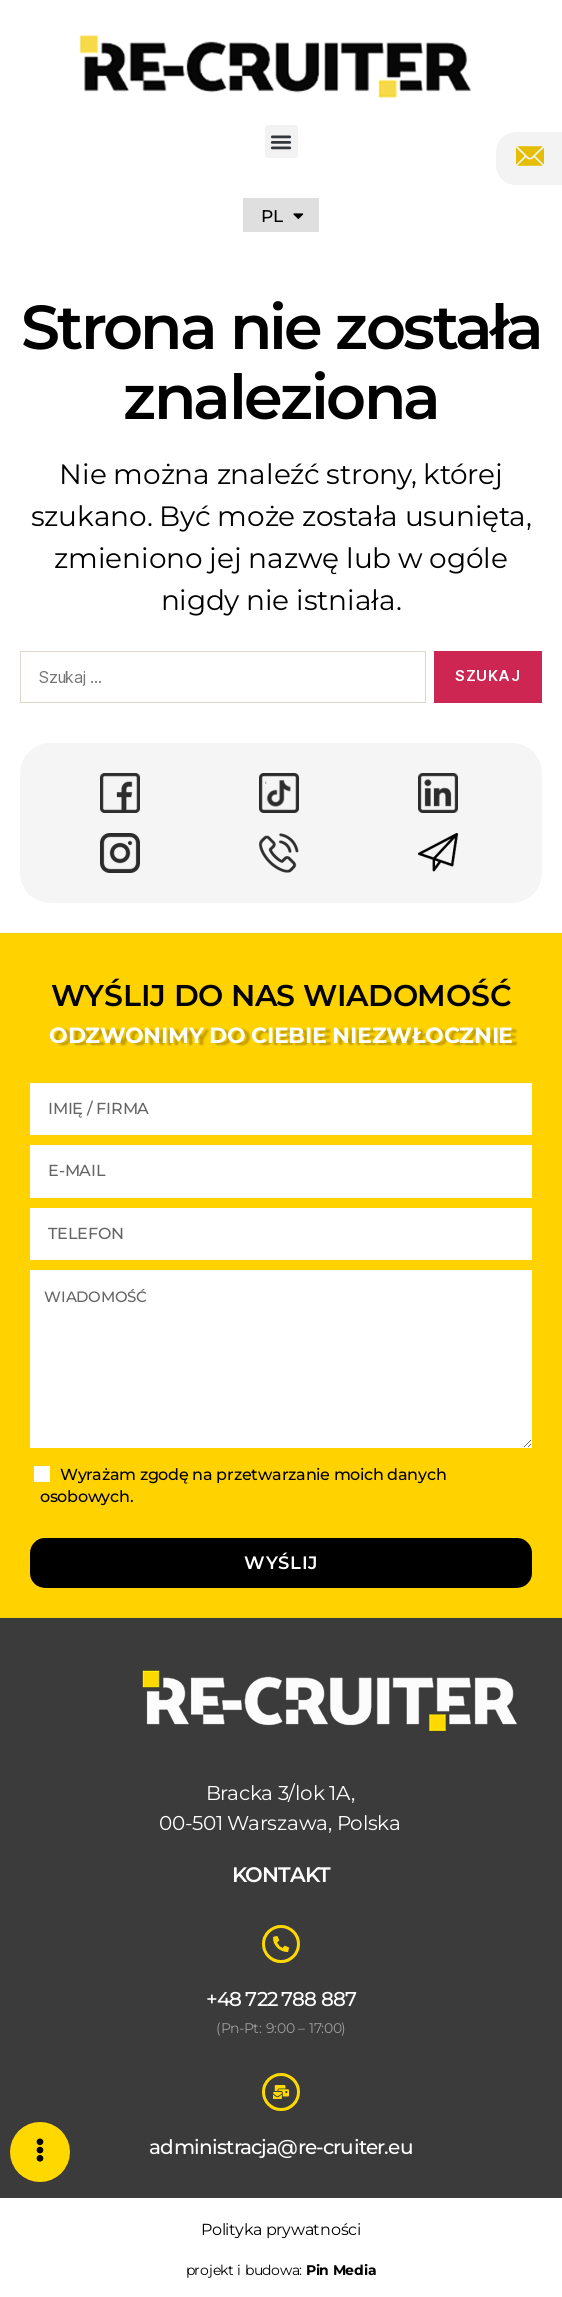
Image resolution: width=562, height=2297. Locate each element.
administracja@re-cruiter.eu (281, 2147)
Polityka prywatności (281, 2229)
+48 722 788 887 (281, 1999)
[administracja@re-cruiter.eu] (281, 2092)
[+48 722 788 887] (281, 1944)
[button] (281, 141)
